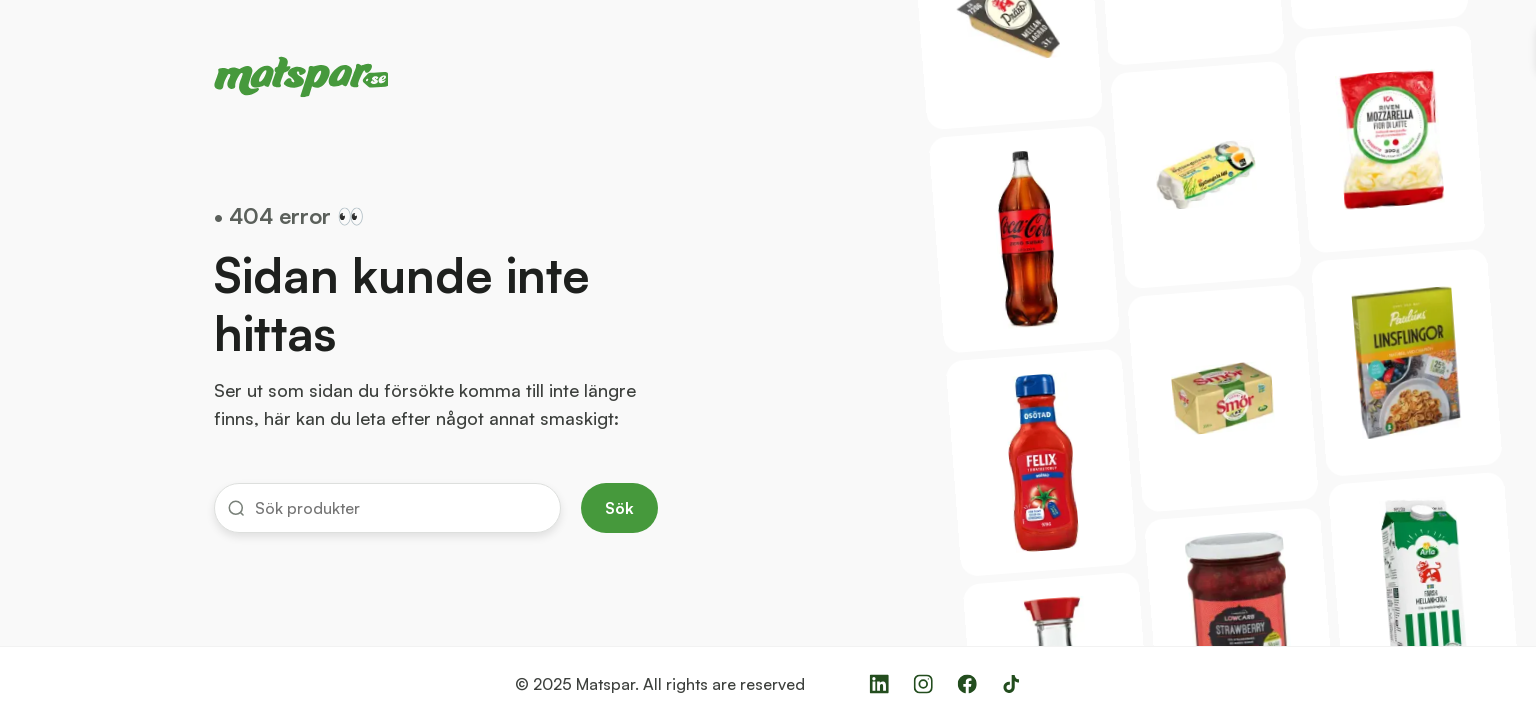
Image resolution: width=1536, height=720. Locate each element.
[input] (400, 508)
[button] (387, 508)
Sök (619, 508)
